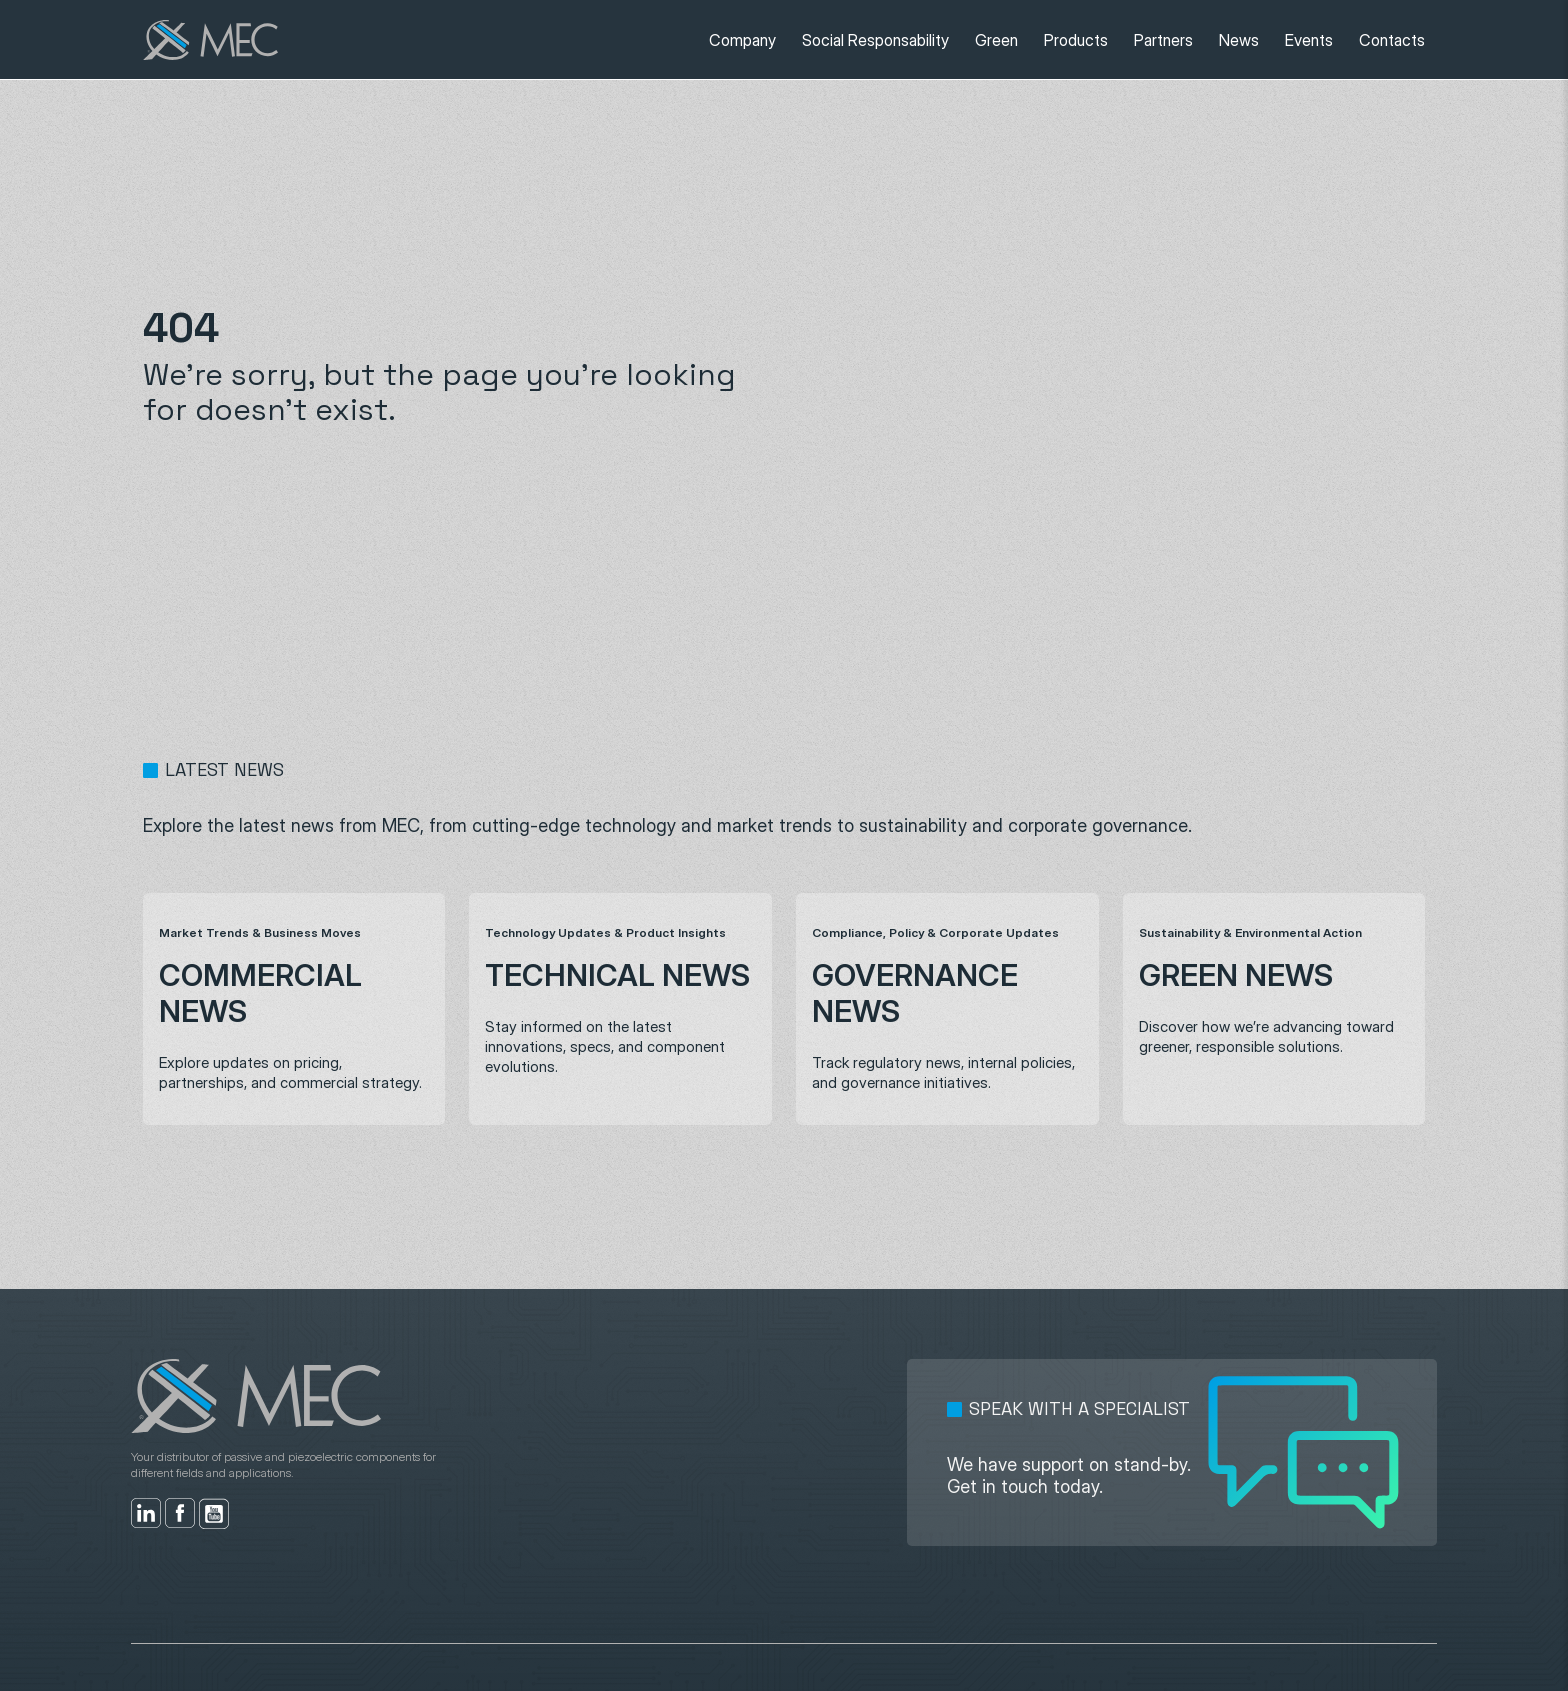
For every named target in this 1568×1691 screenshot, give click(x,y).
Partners (1163, 40)
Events (1309, 40)
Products (1076, 40)
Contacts (1392, 40)
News (1239, 40)
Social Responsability (875, 40)
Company (742, 40)
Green (996, 40)
